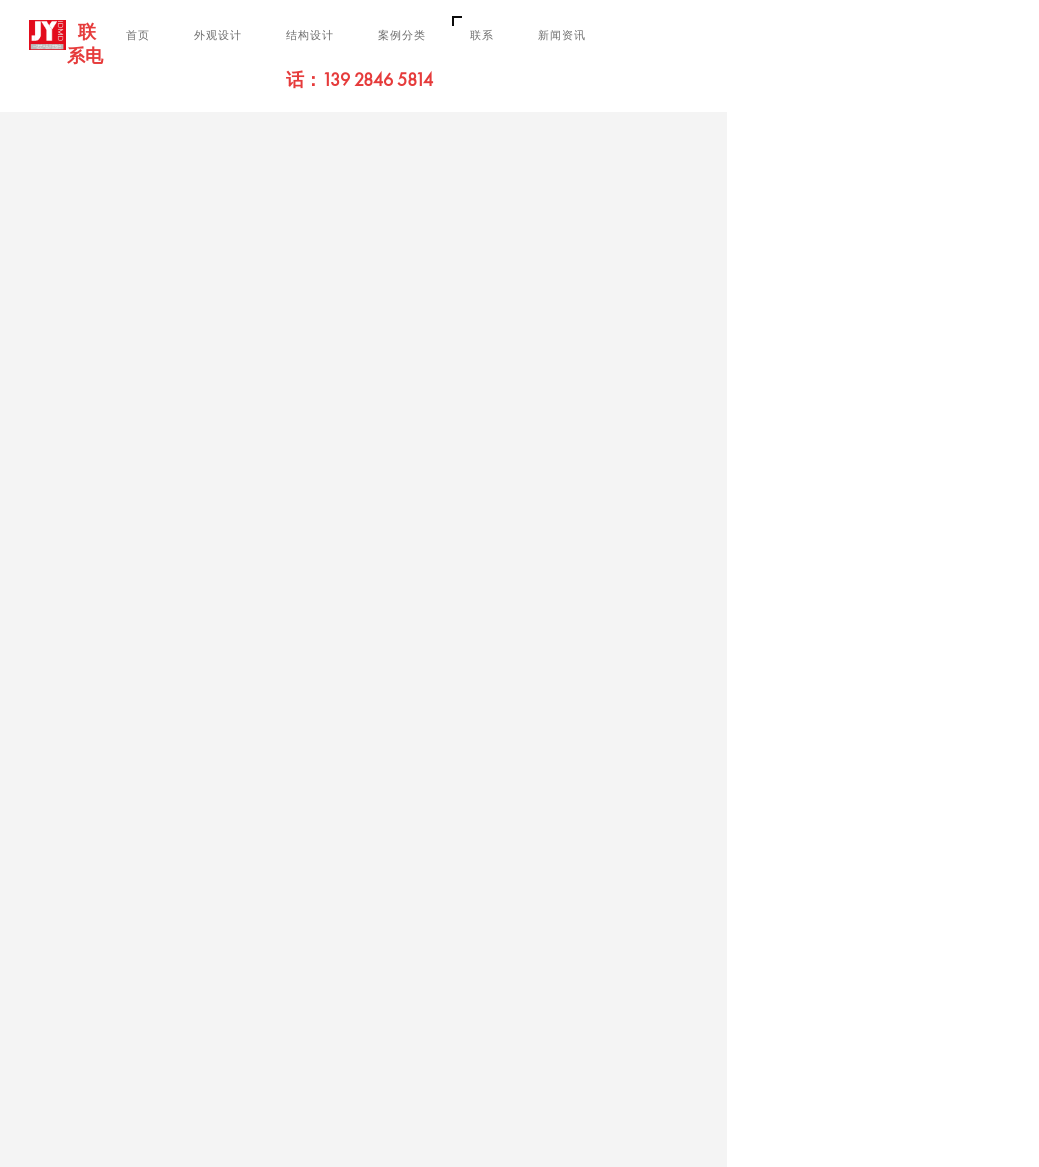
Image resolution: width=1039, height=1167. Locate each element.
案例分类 (402, 35)
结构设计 (310, 35)
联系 (482, 35)
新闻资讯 (562, 35)
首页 (138, 35)
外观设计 (218, 35)
